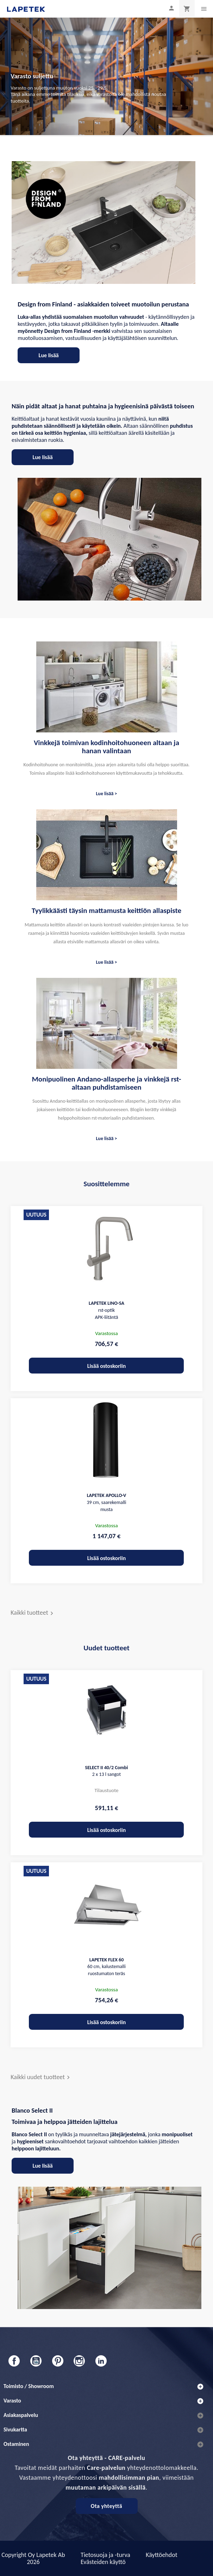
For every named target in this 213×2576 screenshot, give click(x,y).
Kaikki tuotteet (33, 1613)
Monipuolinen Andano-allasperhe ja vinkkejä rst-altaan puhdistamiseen (106, 1083)
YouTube (36, 2361)
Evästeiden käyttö (103, 2562)
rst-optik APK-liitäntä (106, 1310)
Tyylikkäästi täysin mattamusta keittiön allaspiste (106, 910)
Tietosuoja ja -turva (105, 2555)
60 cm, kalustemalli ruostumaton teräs (106, 1967)
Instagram (79, 2361)
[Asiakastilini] (171, 8)
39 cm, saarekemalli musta (106, 1502)
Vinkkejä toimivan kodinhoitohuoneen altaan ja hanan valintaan (106, 746)
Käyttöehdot (161, 2555)
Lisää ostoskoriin (106, 1366)
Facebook (14, 2361)
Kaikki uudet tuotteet (41, 2077)
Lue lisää (49, 355)
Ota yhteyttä (106, 2506)
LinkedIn (101, 2361)
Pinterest (57, 2361)
